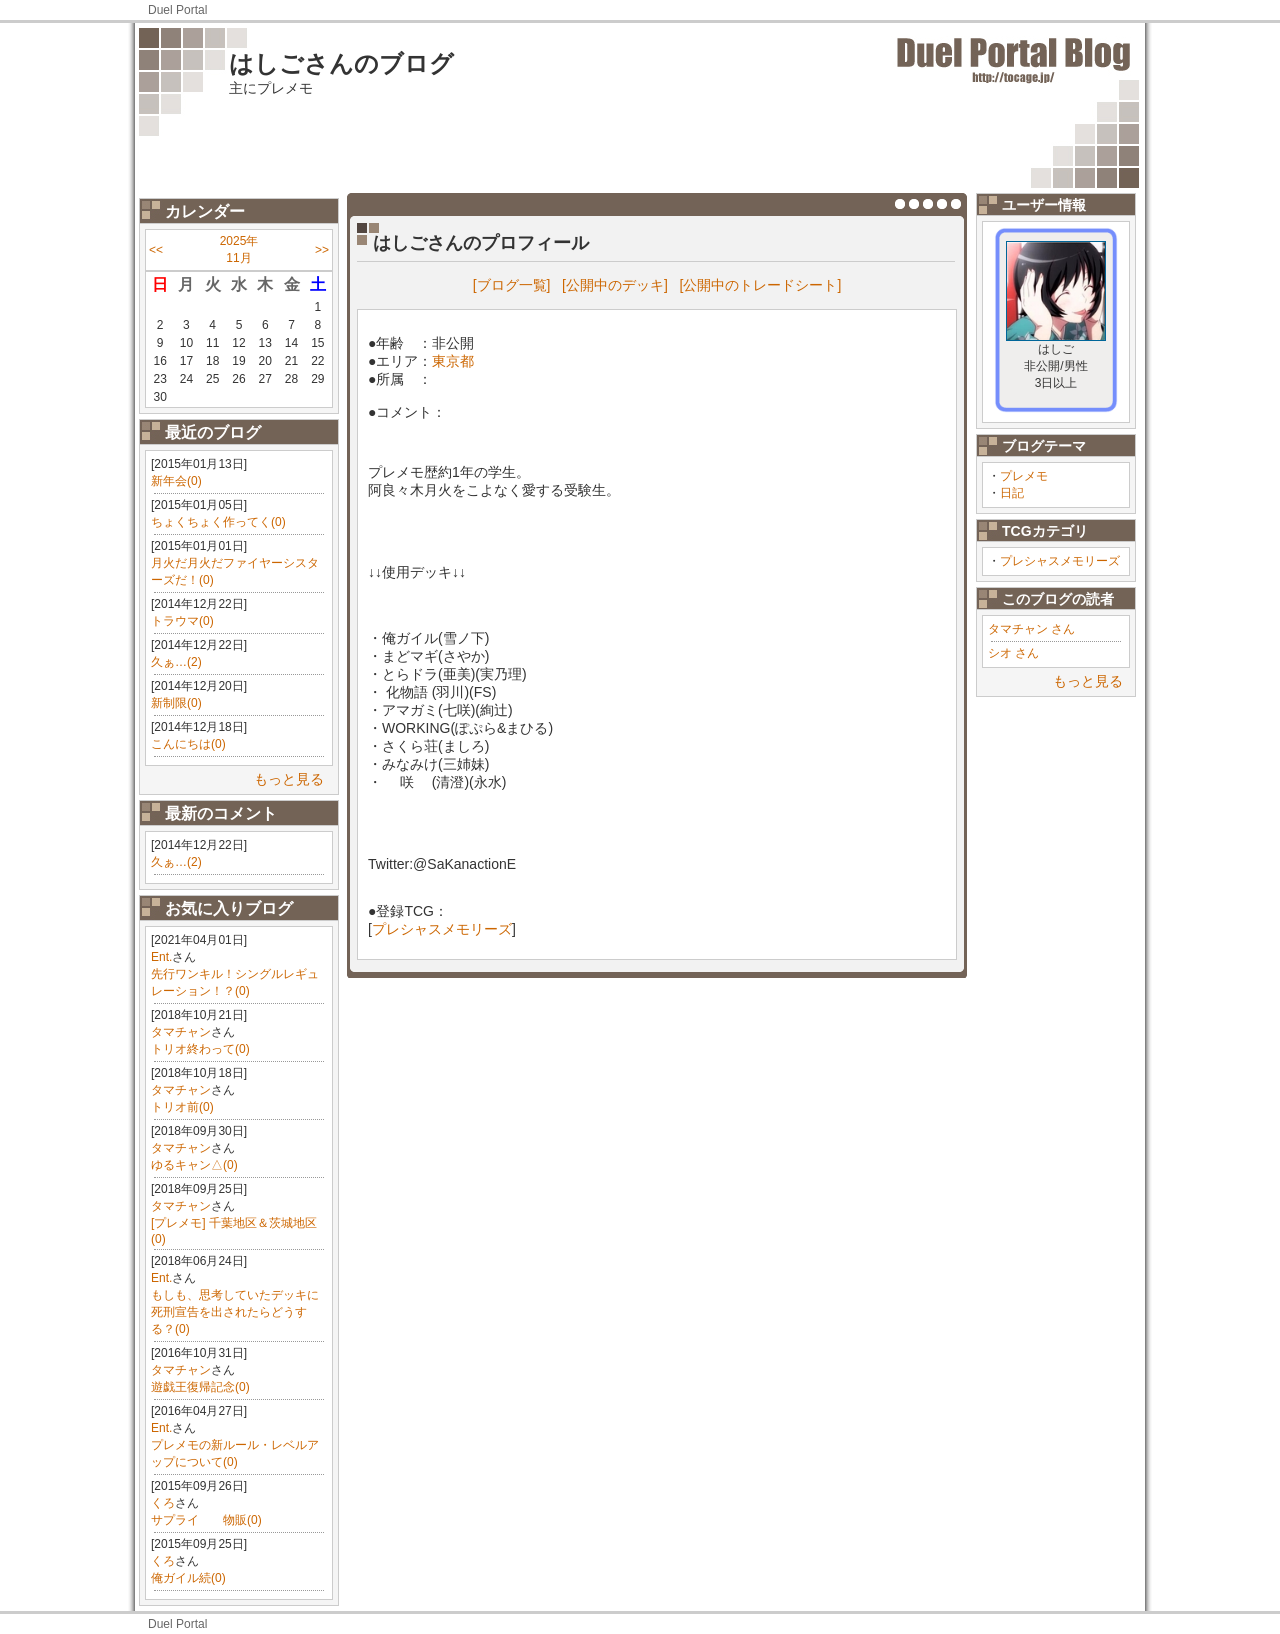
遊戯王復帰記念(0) (200, 1387)
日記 (1012, 493)
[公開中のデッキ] (615, 285)
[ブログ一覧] (512, 285)
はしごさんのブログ (341, 63)
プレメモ (1024, 476)
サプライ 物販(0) (206, 1520)
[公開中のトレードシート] (761, 285)
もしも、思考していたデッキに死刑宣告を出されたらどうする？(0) (235, 1312)
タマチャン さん (1031, 629)
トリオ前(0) (182, 1107)
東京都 (453, 361)
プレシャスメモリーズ (1060, 561)
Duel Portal (177, 10)
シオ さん (1013, 653)
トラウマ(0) (182, 621)
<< (156, 250)
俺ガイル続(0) (188, 1578)
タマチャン (181, 1032)
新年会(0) (176, 481)
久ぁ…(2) (176, 662)
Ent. (161, 957)
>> (322, 250)
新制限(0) (176, 703)
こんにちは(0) (188, 744)
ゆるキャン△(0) (194, 1165)
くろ (163, 1503)
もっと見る (289, 779)
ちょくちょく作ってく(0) (218, 522)
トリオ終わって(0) (200, 1049)
